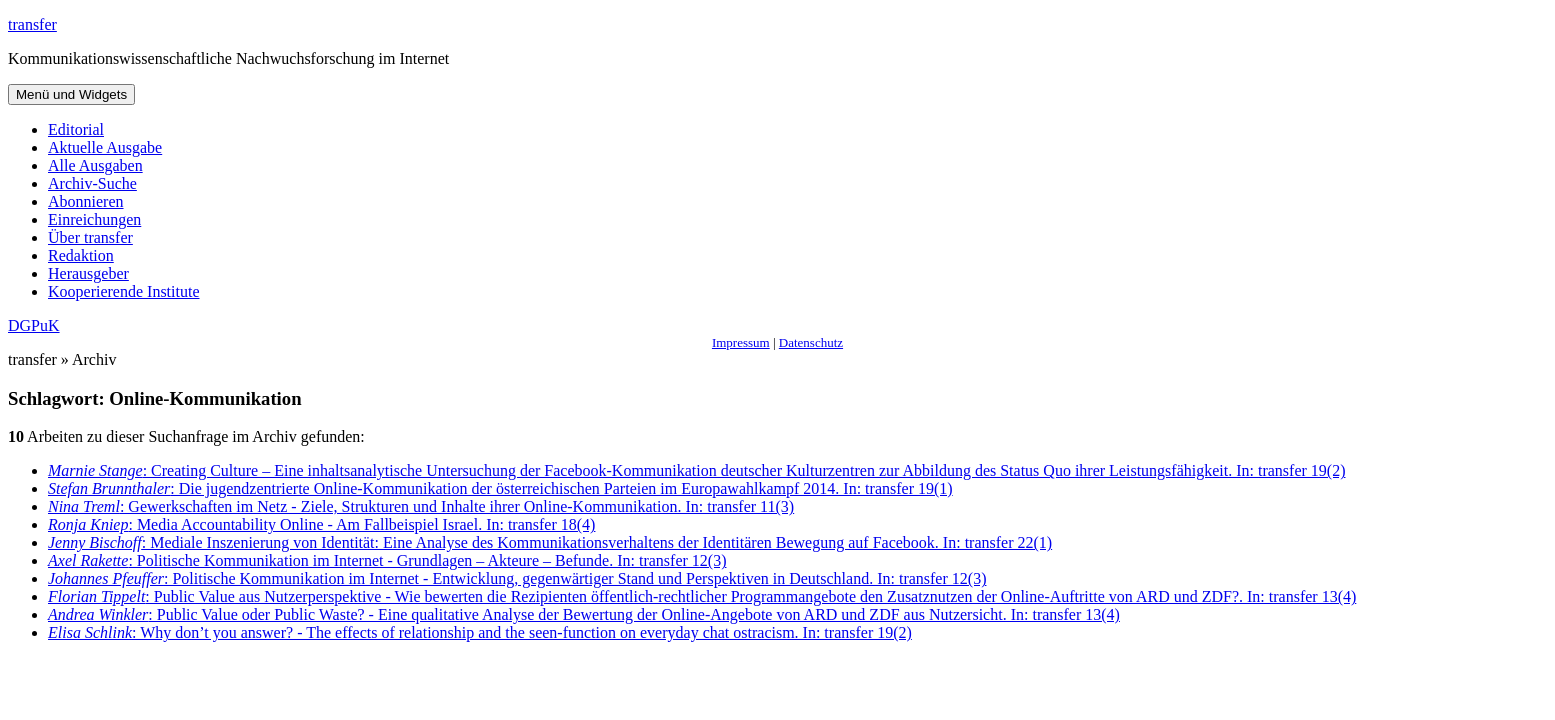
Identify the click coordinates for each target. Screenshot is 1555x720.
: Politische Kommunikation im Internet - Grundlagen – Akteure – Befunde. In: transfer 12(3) (387, 560)
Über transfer (90, 237)
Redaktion (81, 255)
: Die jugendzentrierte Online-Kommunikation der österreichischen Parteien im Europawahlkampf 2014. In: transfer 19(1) (500, 488)
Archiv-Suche (92, 183)
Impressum (741, 342)
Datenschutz (811, 342)
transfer (32, 24)
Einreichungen (94, 219)
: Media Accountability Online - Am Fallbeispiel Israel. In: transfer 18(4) (321, 524)
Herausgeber (88, 273)
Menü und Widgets (71, 94)
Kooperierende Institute (124, 291)
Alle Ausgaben (95, 165)
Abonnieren (86, 201)
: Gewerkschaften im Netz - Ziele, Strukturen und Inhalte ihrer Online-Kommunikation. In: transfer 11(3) (421, 506)
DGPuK (34, 325)
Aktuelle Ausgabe (105, 147)
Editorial (76, 129)
